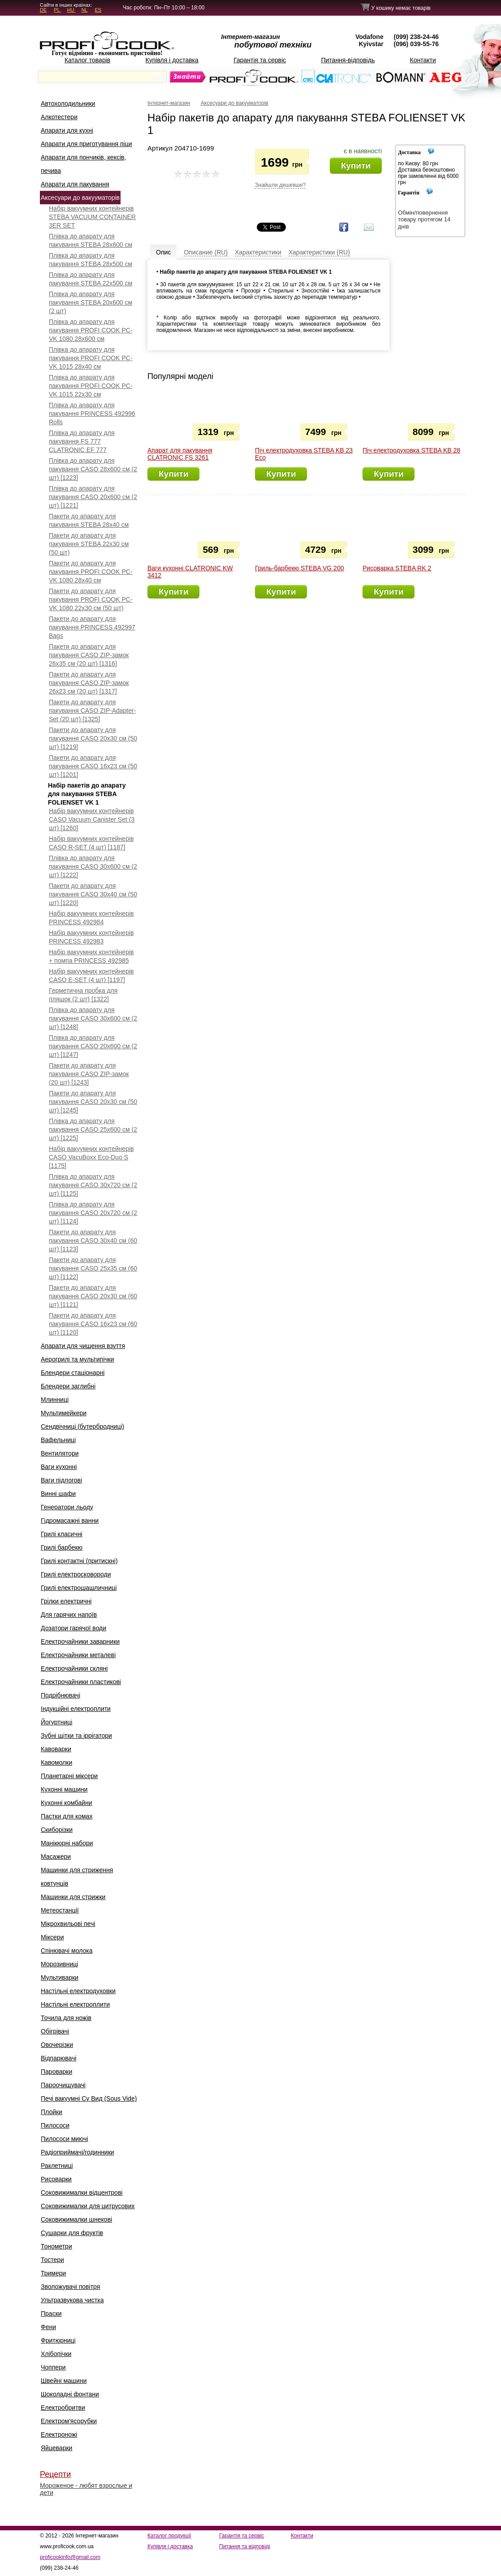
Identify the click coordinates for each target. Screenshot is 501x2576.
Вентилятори (60, 1453)
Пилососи (55, 2125)
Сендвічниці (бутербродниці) (82, 1426)
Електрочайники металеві (78, 1654)
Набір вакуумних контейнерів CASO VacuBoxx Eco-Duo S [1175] (91, 1157)
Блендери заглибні (68, 1386)
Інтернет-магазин (168, 103)
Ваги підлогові (61, 1480)
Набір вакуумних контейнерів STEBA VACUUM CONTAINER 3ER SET (92, 217)
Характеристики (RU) (319, 252)
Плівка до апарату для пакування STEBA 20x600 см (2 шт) (90, 302)
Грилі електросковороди (76, 1574)
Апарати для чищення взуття (83, 1345)
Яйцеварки (56, 2447)
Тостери (52, 2259)
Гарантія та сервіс (259, 60)
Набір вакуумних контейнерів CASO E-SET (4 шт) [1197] (91, 975)
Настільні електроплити (75, 2004)
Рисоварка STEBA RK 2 (397, 568)
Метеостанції (60, 1910)
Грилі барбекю (61, 1547)
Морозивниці (59, 1964)
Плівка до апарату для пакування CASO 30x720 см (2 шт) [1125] (93, 1185)
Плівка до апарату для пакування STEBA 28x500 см (90, 259)
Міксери (52, 1937)
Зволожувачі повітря (70, 2286)
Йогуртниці (56, 1722)
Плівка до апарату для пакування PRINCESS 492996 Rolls (92, 413)
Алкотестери (59, 117)
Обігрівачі (55, 2031)
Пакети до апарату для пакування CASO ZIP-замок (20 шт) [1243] (89, 1074)
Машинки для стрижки (73, 1896)
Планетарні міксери (69, 1775)
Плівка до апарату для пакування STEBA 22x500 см (90, 279)
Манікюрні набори (67, 1843)
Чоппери (53, 2367)
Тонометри (56, 2246)
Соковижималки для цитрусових (88, 2206)
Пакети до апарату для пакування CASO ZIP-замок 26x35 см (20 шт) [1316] (89, 655)
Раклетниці (57, 2165)
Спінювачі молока (67, 1950)
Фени (48, 2326)
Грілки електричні (66, 1601)
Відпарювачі (58, 2058)
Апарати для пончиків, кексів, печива (83, 164)
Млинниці (55, 1399)
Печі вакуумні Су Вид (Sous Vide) (89, 2098)
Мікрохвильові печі (68, 1923)
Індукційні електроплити (76, 1708)
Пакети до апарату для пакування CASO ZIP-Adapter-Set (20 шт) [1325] (92, 710)
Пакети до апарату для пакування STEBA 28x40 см (89, 520)
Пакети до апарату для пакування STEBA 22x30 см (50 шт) (89, 544)
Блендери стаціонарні (72, 1372)
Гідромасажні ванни (70, 1520)
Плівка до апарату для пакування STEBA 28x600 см (90, 240)
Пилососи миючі (64, 2138)
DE (43, 10)
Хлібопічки (56, 2353)
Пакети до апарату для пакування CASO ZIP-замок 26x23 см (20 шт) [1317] (89, 683)
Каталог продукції (169, 2536)
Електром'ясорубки (69, 2421)
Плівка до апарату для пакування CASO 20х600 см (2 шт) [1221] (93, 497)
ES (98, 10)
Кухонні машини (64, 1789)
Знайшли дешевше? (280, 185)
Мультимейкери (63, 1413)
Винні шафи (58, 1493)
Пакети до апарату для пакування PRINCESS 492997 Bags (92, 627)
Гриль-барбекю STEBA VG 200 (299, 568)
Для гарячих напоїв (69, 1614)
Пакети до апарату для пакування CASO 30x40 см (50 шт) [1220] (93, 894)
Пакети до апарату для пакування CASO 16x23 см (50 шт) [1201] (93, 766)
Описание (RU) (206, 252)
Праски (51, 2313)
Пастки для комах (66, 1816)
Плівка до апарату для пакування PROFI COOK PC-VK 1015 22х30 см (91, 386)
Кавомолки (56, 1762)
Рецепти (55, 2474)
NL (84, 10)
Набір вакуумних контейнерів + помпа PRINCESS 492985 (91, 956)
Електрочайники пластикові (81, 1681)
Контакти (423, 60)
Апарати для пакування (75, 184)
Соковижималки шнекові (76, 2219)
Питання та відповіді (244, 2546)
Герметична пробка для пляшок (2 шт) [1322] (83, 995)
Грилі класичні (61, 1534)
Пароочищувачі (63, 2085)
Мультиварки (59, 1977)
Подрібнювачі (60, 1695)
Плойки (51, 2111)
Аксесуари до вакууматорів (80, 197)
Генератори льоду (67, 1507)
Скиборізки (57, 1829)
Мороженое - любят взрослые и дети (86, 2489)
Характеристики (258, 252)
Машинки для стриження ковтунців (77, 1876)
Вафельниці (58, 1439)
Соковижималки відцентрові (81, 2192)
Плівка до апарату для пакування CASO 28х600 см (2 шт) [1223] (93, 469)
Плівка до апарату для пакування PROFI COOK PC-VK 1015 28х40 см (91, 358)
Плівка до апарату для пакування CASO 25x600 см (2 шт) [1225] (93, 1129)
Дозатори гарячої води (73, 1628)
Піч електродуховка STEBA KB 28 (411, 450)
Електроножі (59, 2434)
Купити (356, 165)
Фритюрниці (58, 2340)
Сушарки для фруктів (72, 2232)
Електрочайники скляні (74, 1668)
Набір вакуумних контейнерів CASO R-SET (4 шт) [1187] (91, 843)
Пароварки (56, 2071)
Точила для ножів (66, 2017)
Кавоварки (56, 1749)
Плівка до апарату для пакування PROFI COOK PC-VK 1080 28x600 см (91, 330)
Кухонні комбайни (66, 1802)
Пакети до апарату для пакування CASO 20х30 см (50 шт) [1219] (93, 738)
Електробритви (63, 2407)
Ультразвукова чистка (72, 2300)
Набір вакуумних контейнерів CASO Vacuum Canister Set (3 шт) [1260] (91, 819)
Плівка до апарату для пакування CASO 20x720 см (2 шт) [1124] (93, 1213)
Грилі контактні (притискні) (79, 1560)
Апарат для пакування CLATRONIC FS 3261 (179, 454)
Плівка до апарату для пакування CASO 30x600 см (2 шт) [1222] (93, 866)
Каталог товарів (87, 60)
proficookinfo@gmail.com (70, 2557)
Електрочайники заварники (80, 1641)
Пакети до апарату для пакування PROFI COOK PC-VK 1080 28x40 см (91, 572)
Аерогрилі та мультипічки (77, 1359)
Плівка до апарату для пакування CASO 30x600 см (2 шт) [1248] (93, 1018)
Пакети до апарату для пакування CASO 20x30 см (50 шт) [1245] (93, 1102)
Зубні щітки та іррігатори (76, 1735)
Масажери (56, 1856)
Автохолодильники (68, 103)
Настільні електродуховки (78, 1990)
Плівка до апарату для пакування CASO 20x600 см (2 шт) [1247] (93, 1046)
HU (71, 10)
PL (57, 10)
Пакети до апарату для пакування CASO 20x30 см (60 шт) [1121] (93, 1296)
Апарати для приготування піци (86, 143)
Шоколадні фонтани (70, 2394)
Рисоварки (56, 2179)
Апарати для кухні (67, 130)
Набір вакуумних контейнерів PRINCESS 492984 (91, 918)
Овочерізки (57, 2044)
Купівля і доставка (172, 60)
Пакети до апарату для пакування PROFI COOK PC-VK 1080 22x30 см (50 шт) (91, 599)
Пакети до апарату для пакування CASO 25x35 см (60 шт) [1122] (93, 1268)
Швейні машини (63, 2380)
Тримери (53, 2273)
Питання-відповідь (348, 60)
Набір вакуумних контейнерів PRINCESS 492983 (91, 937)
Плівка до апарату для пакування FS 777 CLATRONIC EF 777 (82, 441)
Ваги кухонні (59, 1466)
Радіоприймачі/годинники (77, 2152)
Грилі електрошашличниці (79, 1587)
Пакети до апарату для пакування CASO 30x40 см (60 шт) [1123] (93, 1240)
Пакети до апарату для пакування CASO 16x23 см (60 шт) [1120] (93, 1324)
